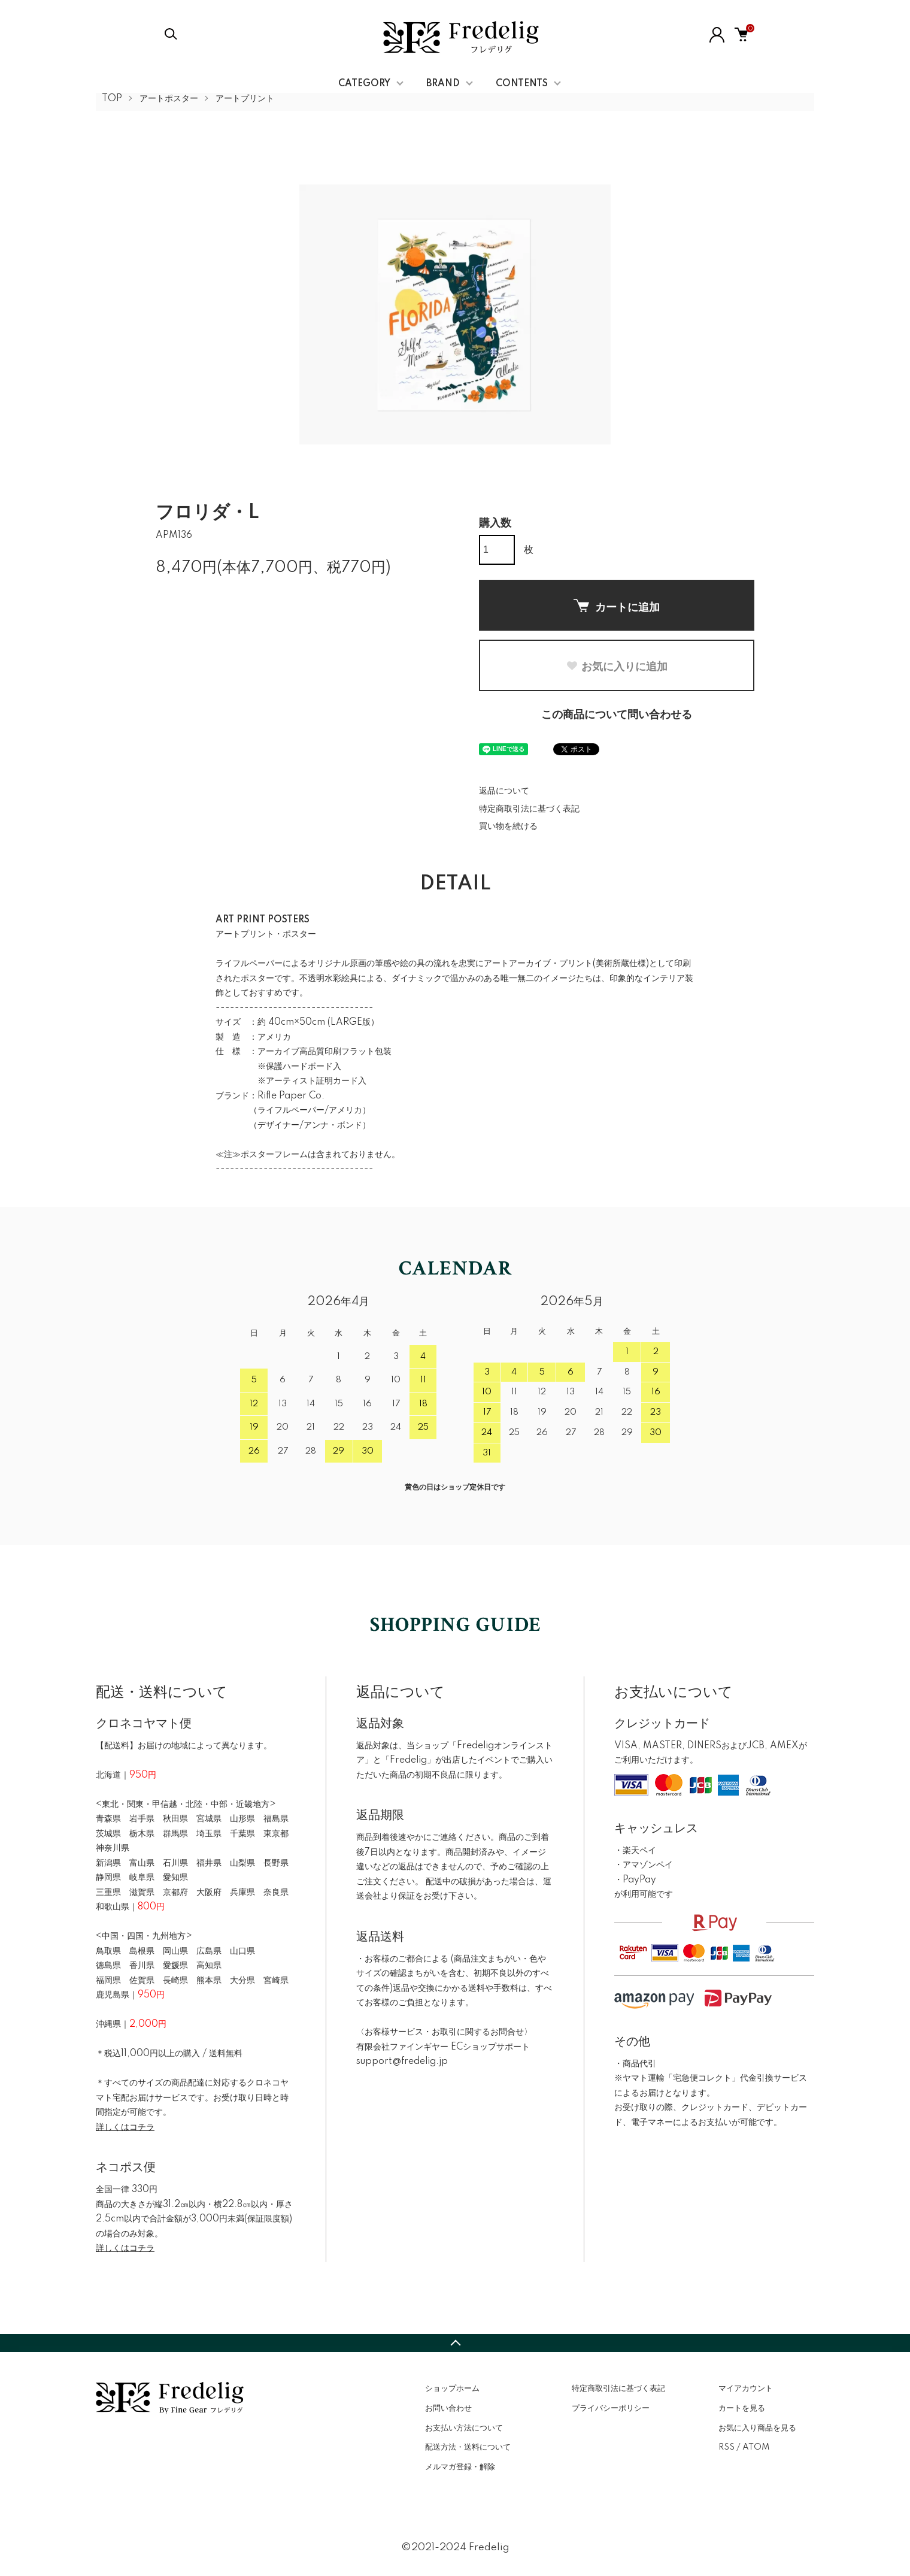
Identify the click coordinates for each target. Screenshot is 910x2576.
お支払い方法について (464, 2428)
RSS (726, 2447)
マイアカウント (745, 2388)
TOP (112, 99)
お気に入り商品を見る (757, 2428)
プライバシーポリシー (611, 2408)
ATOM (755, 2447)
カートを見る (741, 2408)
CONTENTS (522, 84)
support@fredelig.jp (402, 2061)
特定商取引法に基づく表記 (529, 809)
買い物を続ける (508, 826)
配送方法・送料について (468, 2447)
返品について (504, 791)
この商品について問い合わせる (616, 715)
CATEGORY (364, 84)
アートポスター (168, 99)
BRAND (443, 84)
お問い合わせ (448, 2408)
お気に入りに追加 (617, 667)
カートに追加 (617, 606)
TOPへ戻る (455, 2343)
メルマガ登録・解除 (460, 2467)
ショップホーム (452, 2388)
